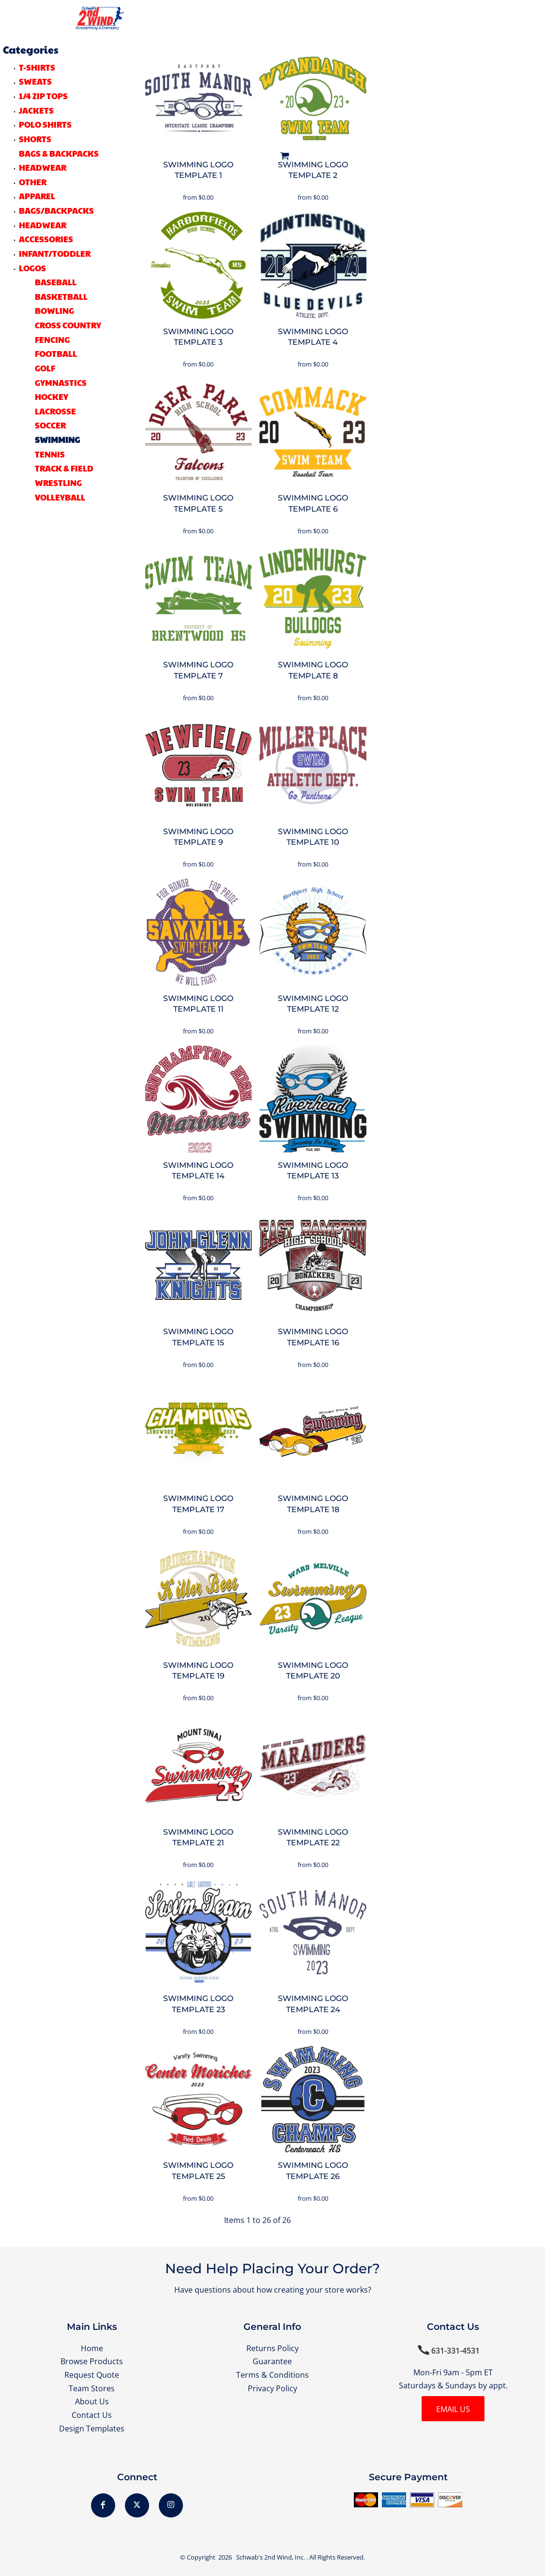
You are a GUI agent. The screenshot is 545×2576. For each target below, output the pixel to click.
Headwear (42, 225)
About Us (92, 2401)
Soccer (50, 425)
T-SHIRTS (37, 67)
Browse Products (92, 2361)
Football (56, 353)
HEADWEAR (42, 167)
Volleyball (60, 497)
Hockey (51, 396)
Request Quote (91, 2375)
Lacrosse (55, 411)
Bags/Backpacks (56, 210)
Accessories (46, 239)
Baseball (55, 282)
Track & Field (64, 468)
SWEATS (35, 81)
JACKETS (36, 110)
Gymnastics (61, 382)
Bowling (54, 310)
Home (92, 2348)
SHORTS (35, 139)
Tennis (50, 454)
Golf (45, 368)
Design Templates (91, 2428)
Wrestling (58, 482)
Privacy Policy (272, 2388)
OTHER (32, 182)
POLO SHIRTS (45, 124)
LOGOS (32, 268)
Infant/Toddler (55, 253)
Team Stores (92, 2388)
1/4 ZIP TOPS (43, 96)
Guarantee (272, 2361)
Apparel (37, 196)
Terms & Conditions (272, 2375)
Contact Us (92, 2415)
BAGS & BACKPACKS (59, 153)
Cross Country (68, 325)
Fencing (52, 339)
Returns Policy (272, 2348)
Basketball (61, 296)
